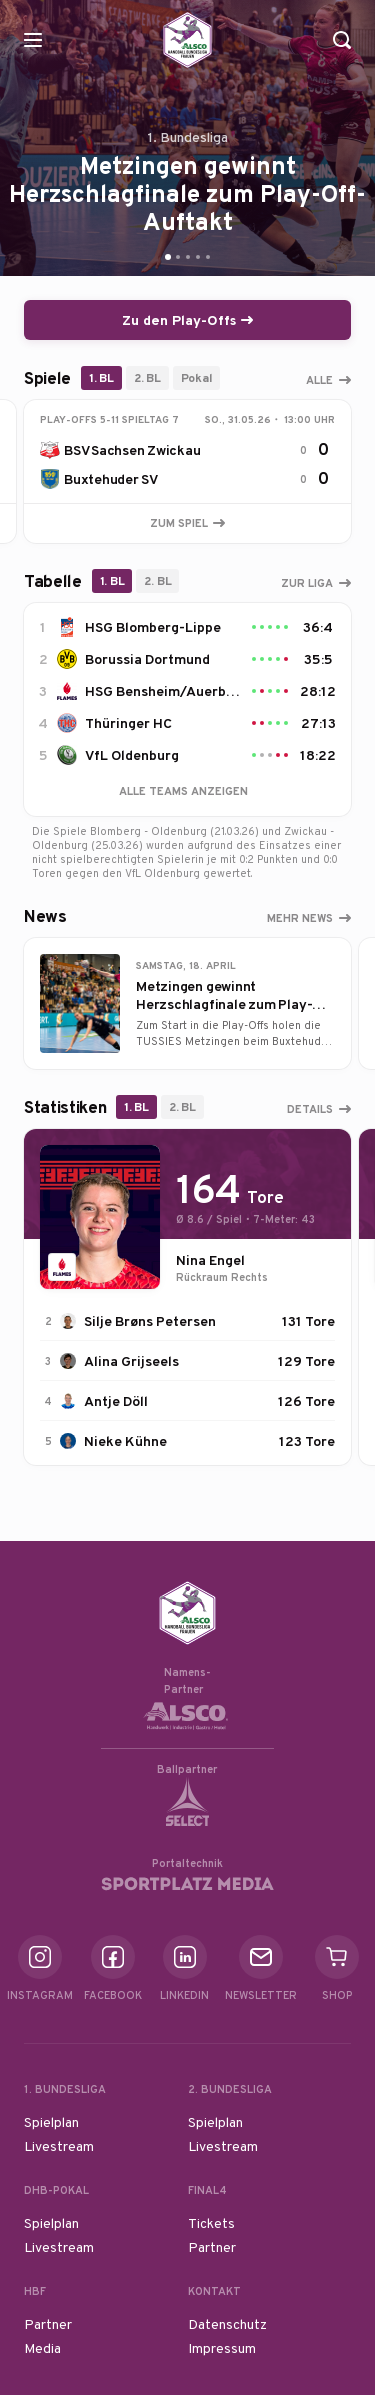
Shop (337, 1968)
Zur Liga (307, 583)
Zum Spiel (187, 523)
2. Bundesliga (230, 2089)
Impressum (222, 2348)
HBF (35, 2291)
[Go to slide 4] (198, 257)
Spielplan (51, 2122)
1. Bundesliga (65, 2089)
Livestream (59, 2146)
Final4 (207, 2190)
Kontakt (214, 2291)
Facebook (113, 1968)
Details (310, 1109)
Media (42, 2348)
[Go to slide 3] (188, 257)
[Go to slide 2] (178, 257)
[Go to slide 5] (208, 257)
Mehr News (300, 918)
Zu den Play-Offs (187, 320)
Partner (212, 2247)
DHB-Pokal (56, 2190)
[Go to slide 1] (168, 257)
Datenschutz (227, 2324)
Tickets (211, 2223)
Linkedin (184, 1968)
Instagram (40, 1968)
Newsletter (261, 1968)
